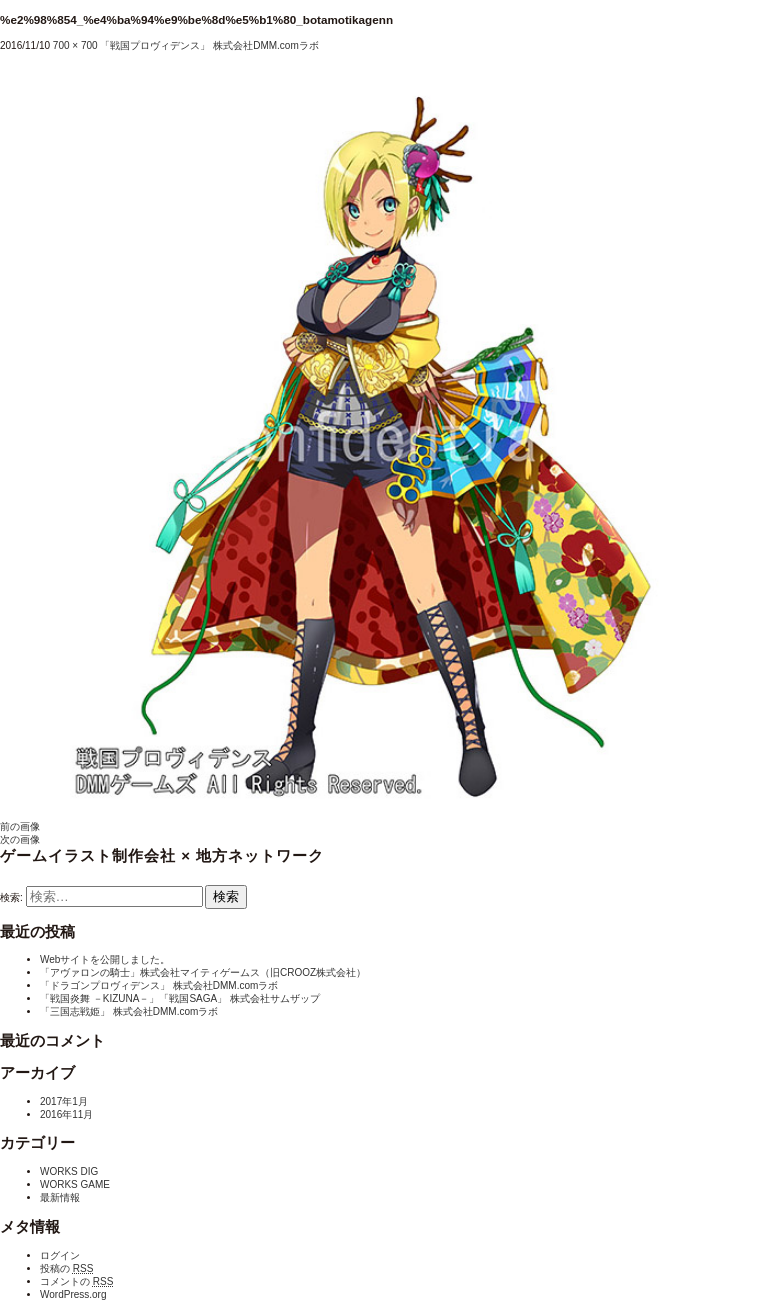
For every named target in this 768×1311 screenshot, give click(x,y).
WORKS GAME (75, 1184)
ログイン (60, 1255)
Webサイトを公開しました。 (105, 959)
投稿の (66, 1268)
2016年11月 (66, 1114)
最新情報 (60, 1197)
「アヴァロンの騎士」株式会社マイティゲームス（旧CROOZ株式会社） (203, 972)
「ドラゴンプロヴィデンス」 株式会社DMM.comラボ (159, 985)
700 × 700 (75, 45)
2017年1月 (64, 1101)
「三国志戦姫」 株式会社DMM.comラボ (129, 1011)
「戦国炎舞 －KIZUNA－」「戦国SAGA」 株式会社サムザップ (180, 998)
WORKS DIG (69, 1171)
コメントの (76, 1281)
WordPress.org (73, 1294)
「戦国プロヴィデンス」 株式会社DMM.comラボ (209, 45)
